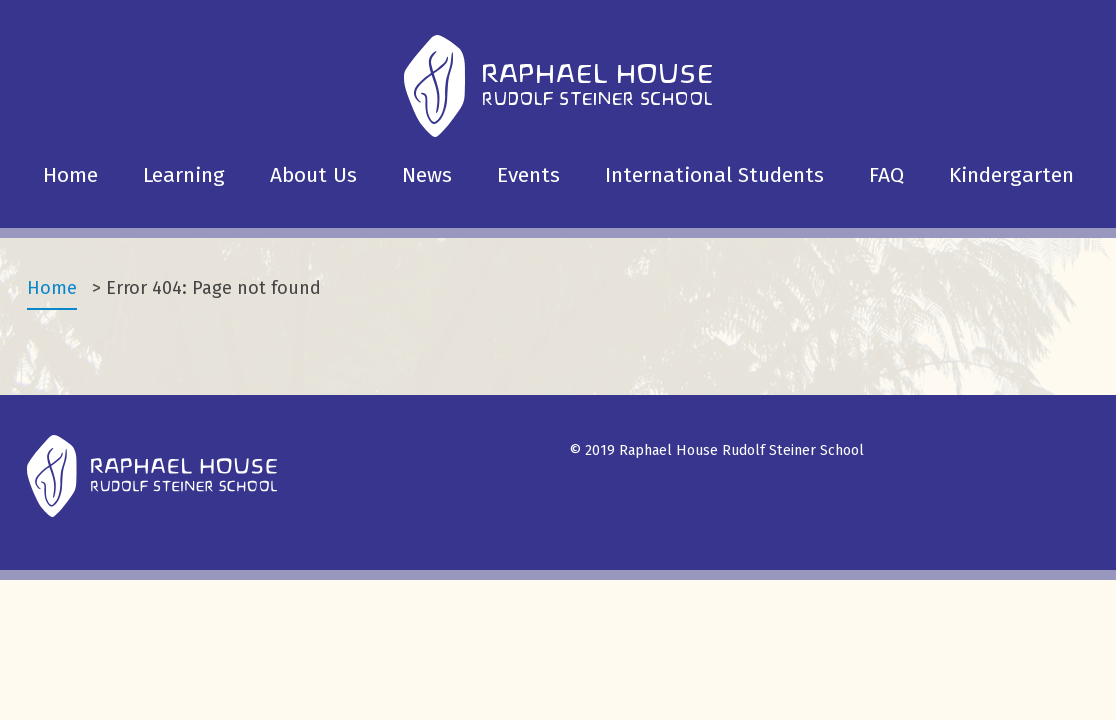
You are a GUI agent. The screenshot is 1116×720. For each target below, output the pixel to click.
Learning (184, 175)
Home (70, 175)
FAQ (886, 175)
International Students (714, 175)
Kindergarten (1011, 175)
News (427, 175)
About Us (313, 175)
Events (528, 175)
